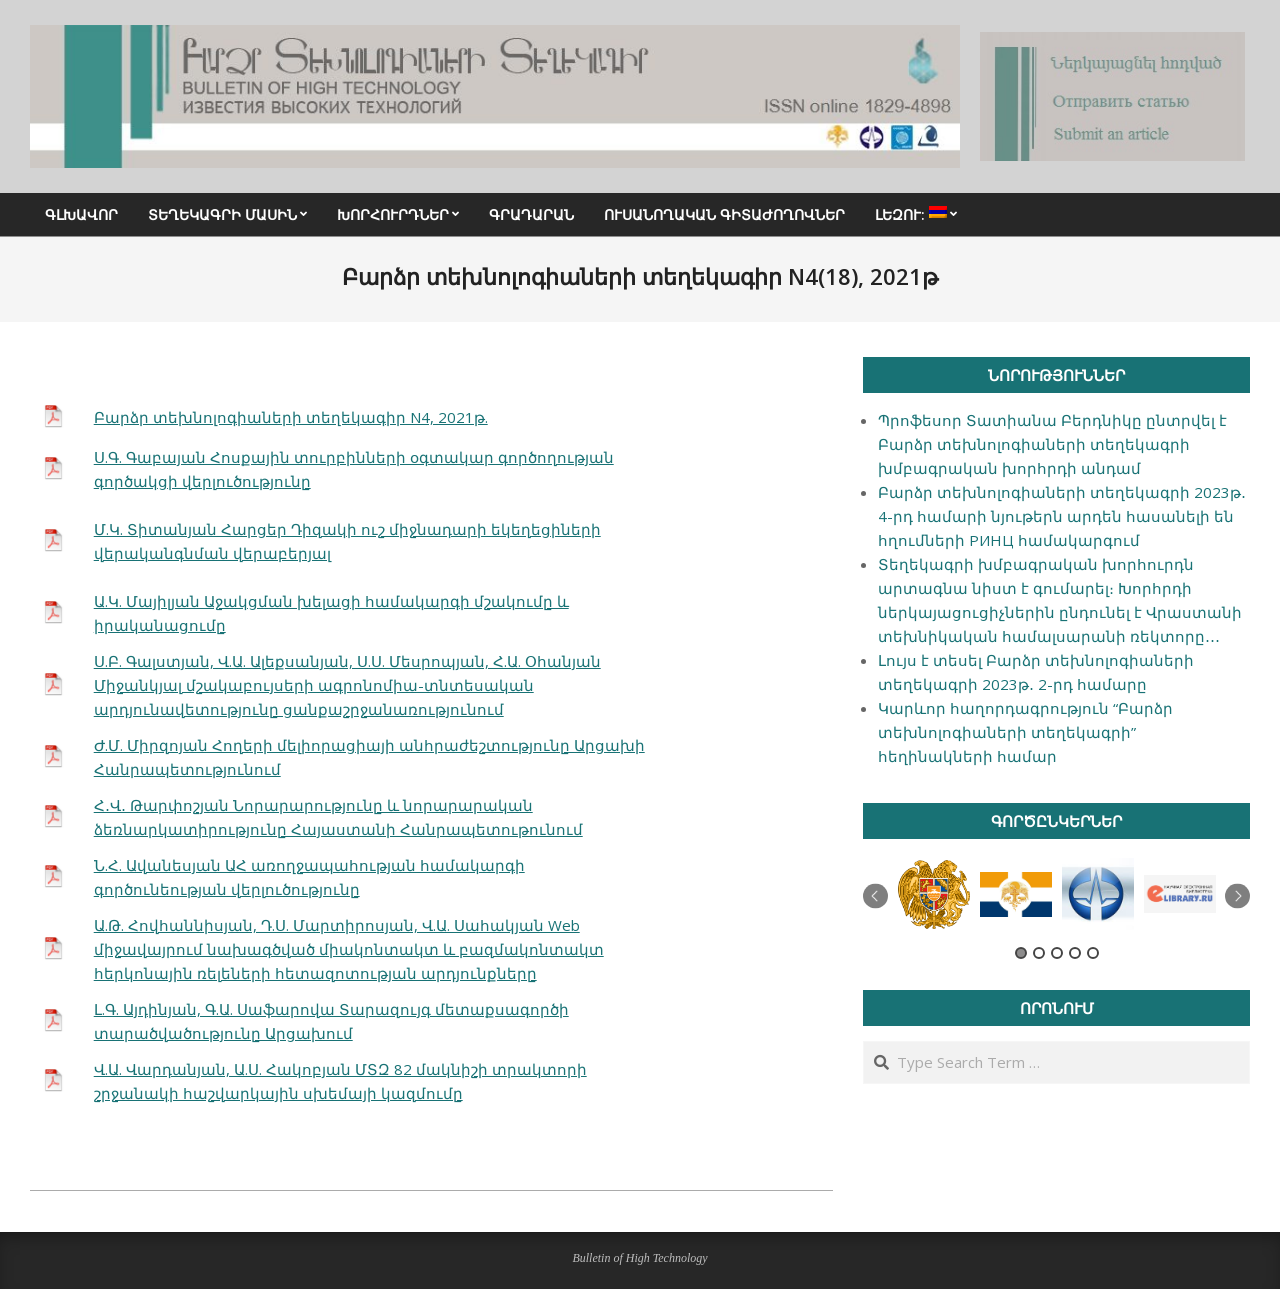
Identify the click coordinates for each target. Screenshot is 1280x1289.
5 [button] (1093, 953)
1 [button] (1021, 953)
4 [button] (1075, 953)
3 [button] (1057, 953)
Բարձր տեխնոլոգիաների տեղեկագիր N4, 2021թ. (291, 417)
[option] (934, 894)
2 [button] (1039, 953)
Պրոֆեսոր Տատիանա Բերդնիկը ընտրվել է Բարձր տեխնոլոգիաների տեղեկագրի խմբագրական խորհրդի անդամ (1052, 444)
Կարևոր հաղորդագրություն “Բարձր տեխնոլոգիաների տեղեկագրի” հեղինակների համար (1025, 732)
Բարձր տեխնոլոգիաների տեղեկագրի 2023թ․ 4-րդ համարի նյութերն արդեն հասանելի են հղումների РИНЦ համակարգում (1062, 516)
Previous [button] (875, 896)
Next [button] (1237, 896)
